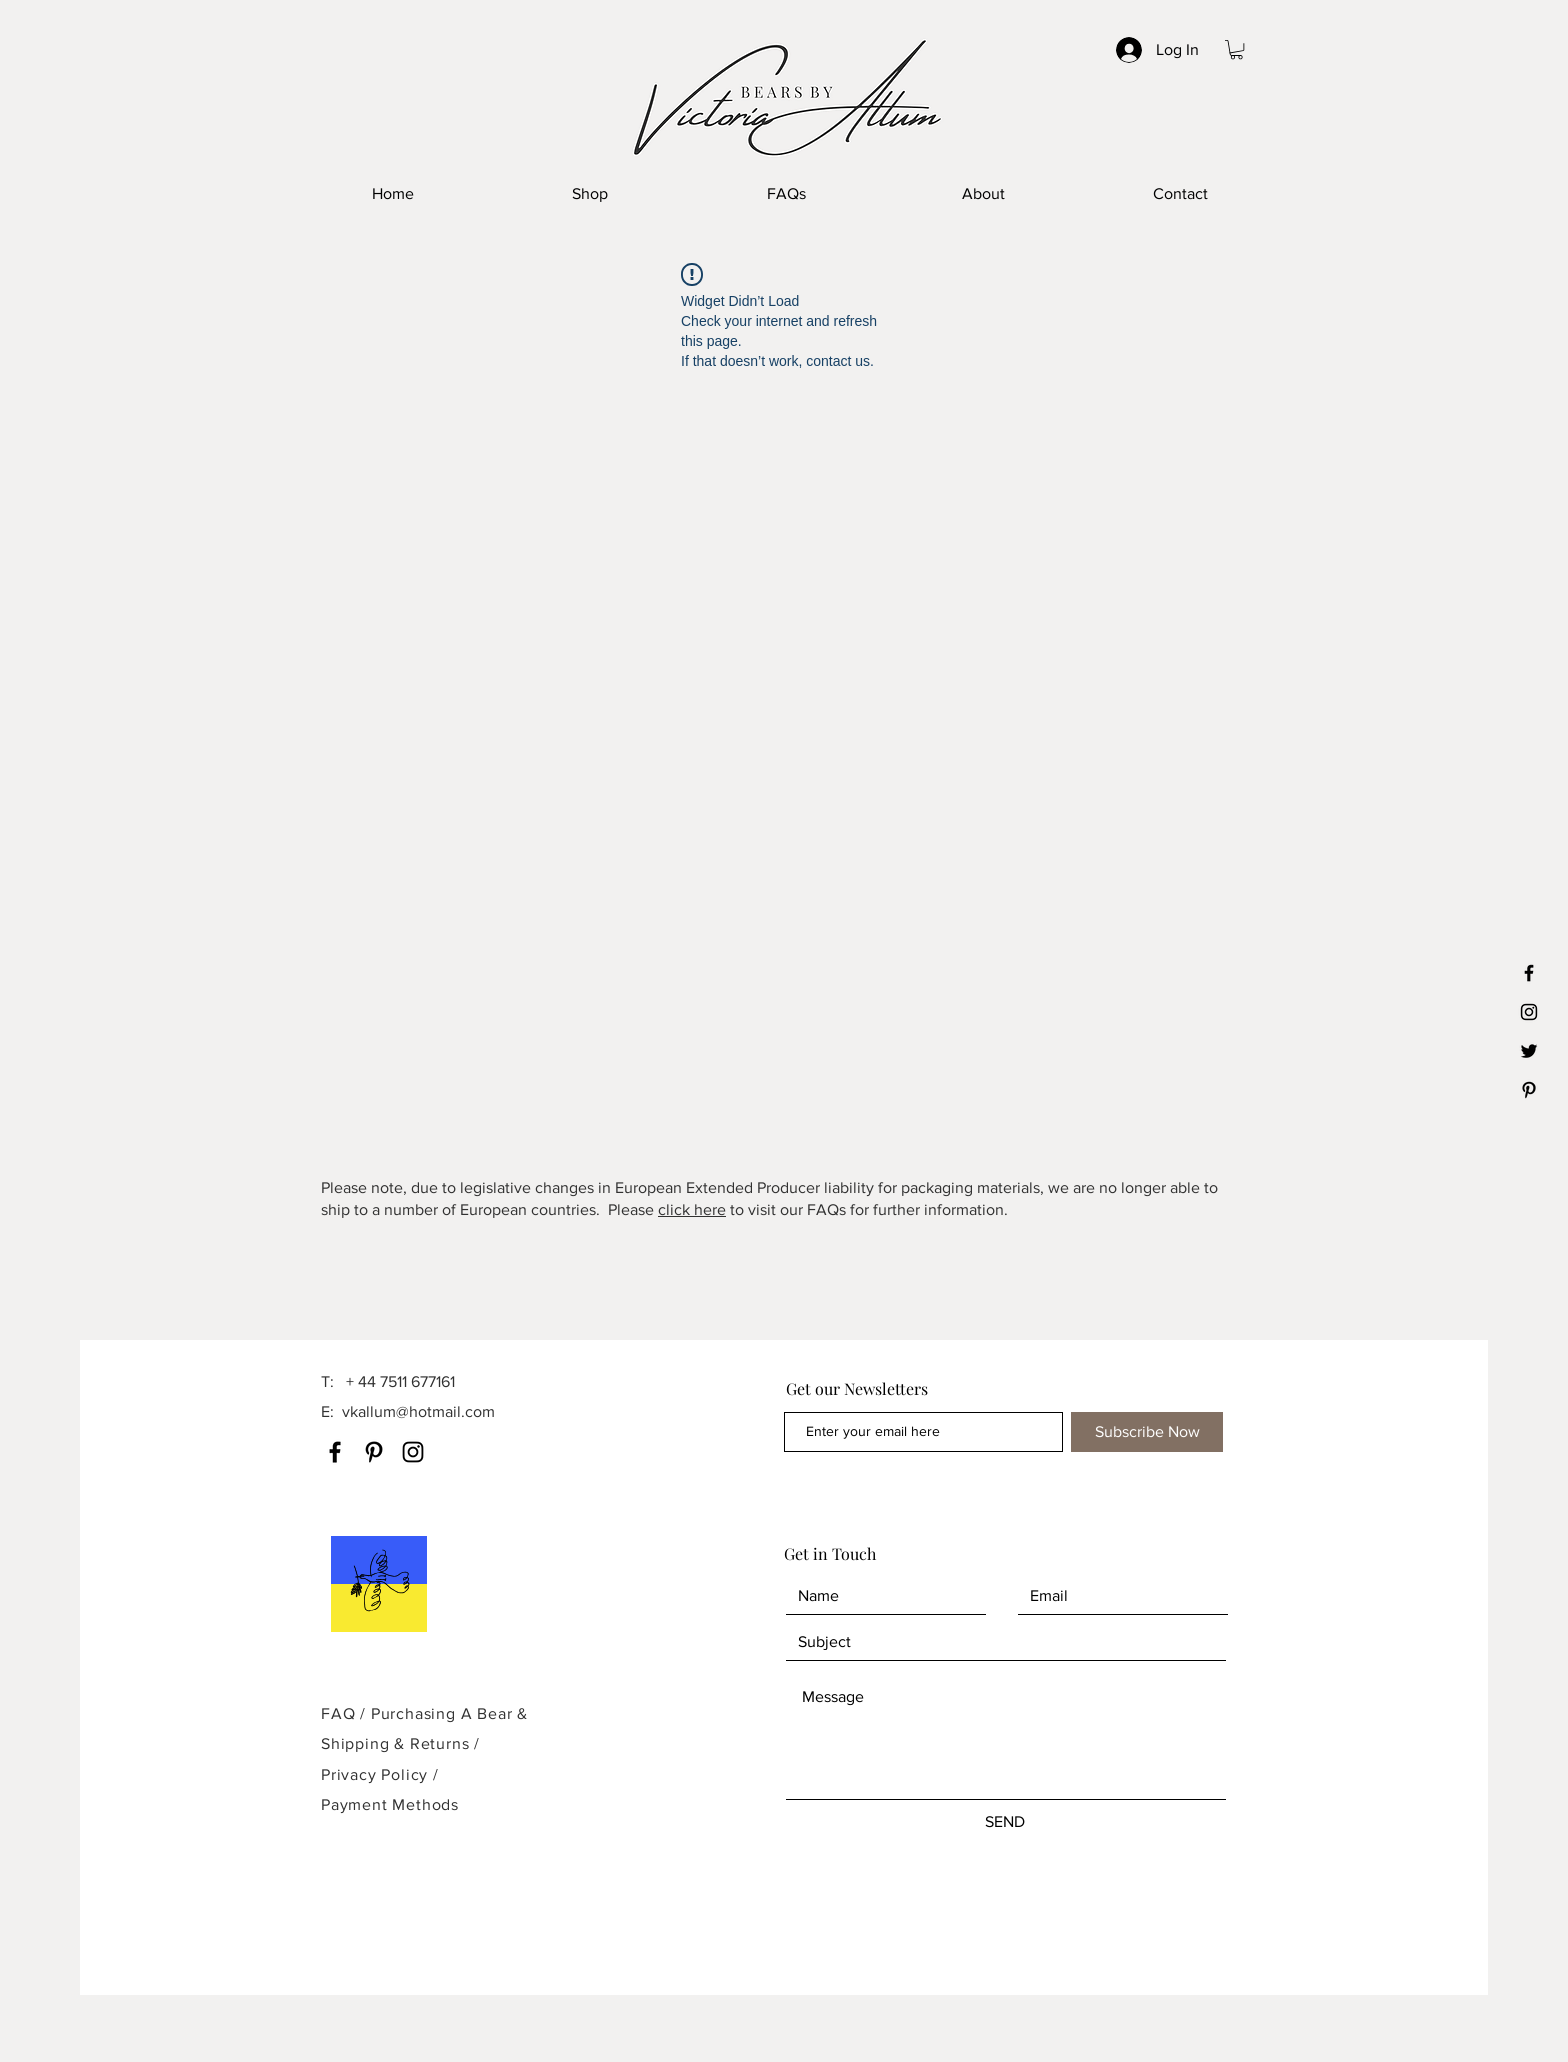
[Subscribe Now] (1147, 1432)
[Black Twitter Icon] (1529, 1051)
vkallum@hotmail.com (418, 1411)
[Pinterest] (374, 1452)
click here (692, 1209)
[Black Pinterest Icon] (1529, 1090)
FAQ (338, 1713)
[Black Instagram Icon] (1529, 1012)
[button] (1236, 49)
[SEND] (1005, 1822)
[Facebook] (335, 1452)
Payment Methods (390, 1804)
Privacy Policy (377, 1774)
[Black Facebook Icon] (1529, 973)
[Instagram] (413, 1452)
